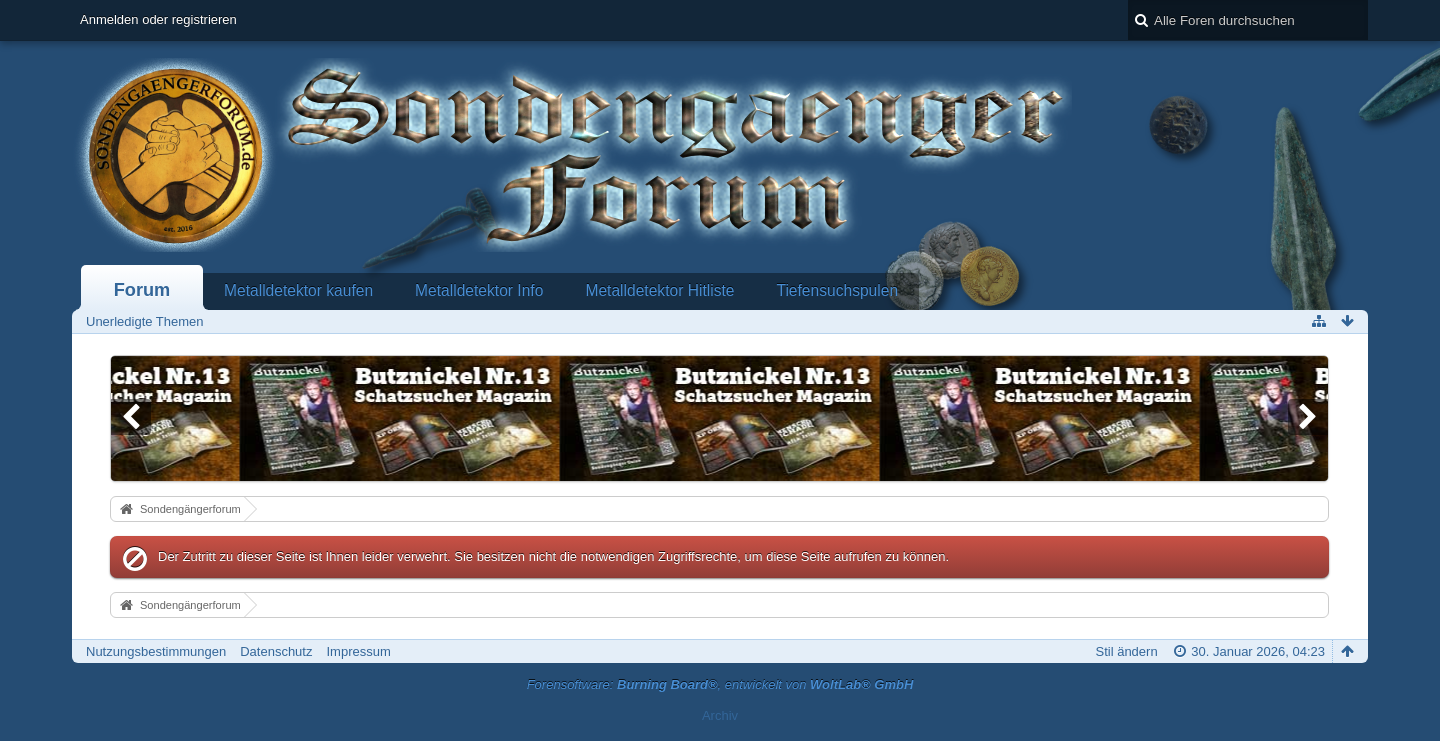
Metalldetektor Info (479, 290)
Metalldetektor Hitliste (659, 290)
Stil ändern (1126, 651)
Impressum (358, 651)
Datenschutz (276, 651)
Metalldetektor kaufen (298, 290)
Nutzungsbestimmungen (156, 651)
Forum (142, 290)
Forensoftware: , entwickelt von (720, 684)
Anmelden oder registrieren (158, 19)
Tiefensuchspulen (837, 290)
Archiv (720, 715)
